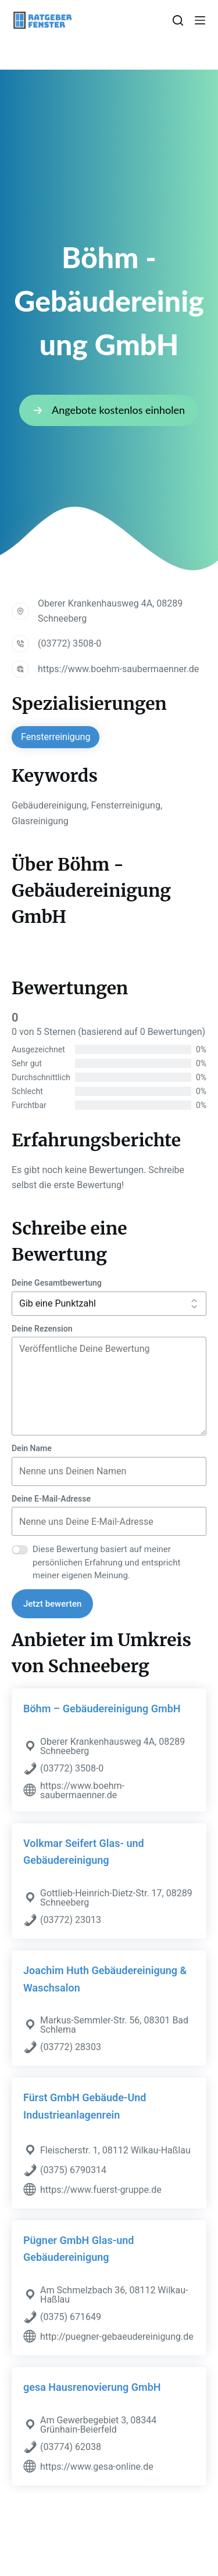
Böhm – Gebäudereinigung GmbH (102, 1708)
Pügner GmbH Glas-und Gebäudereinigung (78, 2249)
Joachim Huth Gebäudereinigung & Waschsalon (105, 1979)
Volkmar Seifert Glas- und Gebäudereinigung (83, 1852)
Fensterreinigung (55, 736)
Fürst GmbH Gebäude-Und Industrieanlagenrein (84, 2106)
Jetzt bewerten (52, 1604)
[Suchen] (178, 20)
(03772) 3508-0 (69, 643)
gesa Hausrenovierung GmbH (92, 2387)
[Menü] (200, 20)
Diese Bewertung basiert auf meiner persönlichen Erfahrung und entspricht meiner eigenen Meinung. (106, 1562)
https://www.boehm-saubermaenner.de (118, 668)
